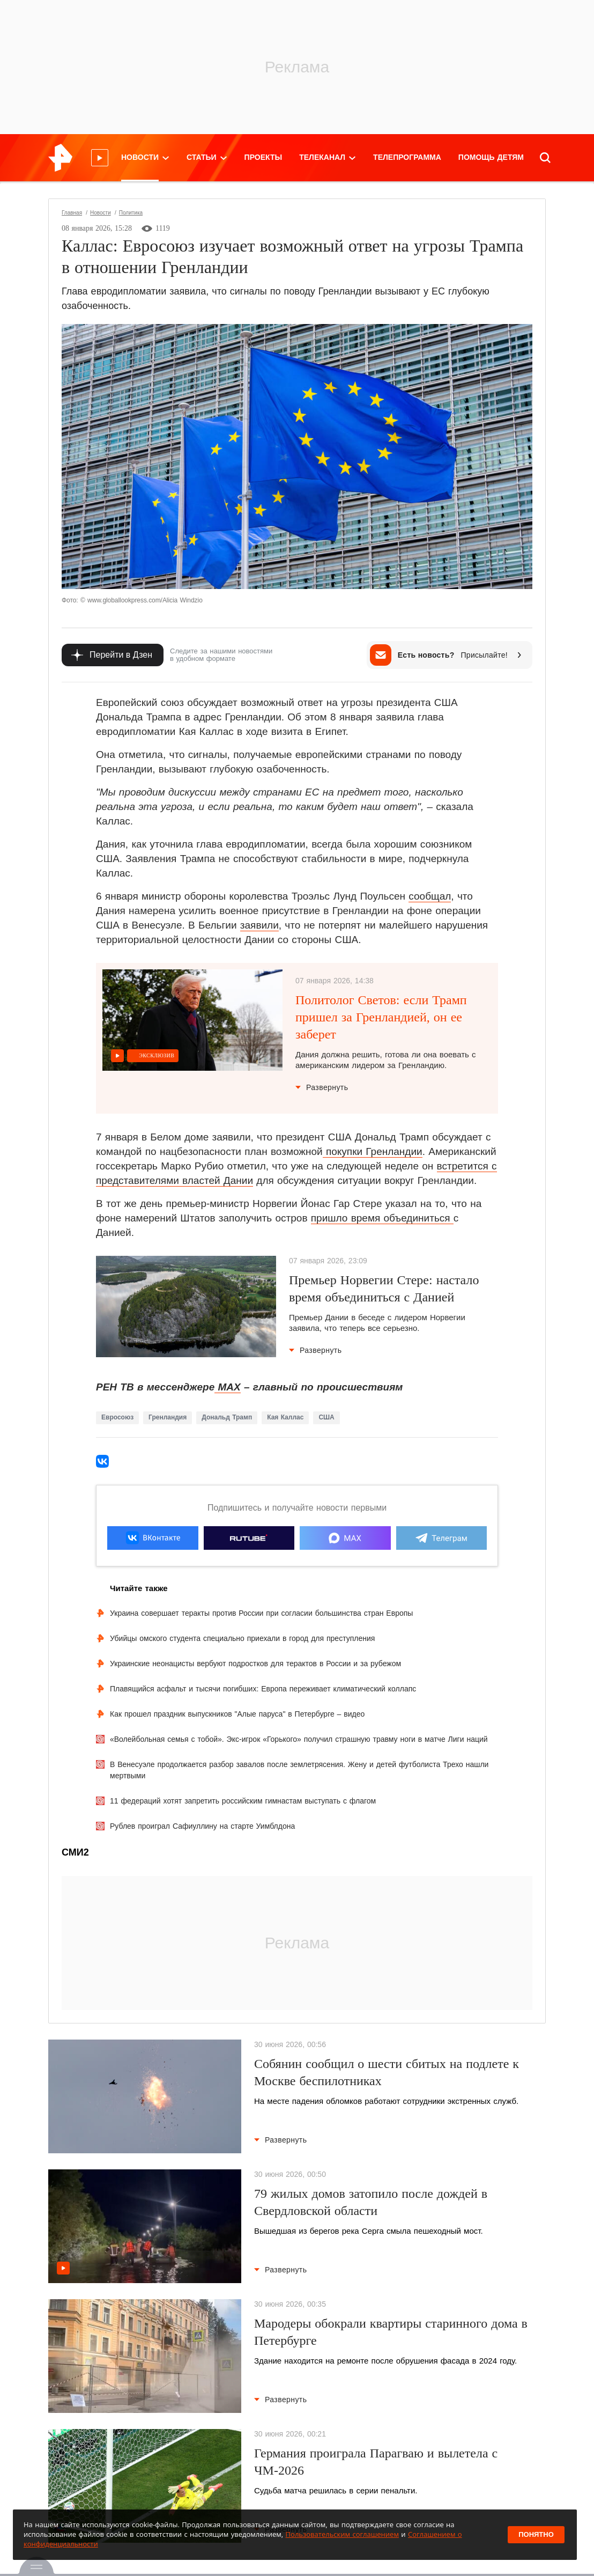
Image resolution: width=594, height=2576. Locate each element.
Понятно (536, 2534)
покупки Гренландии (372, 1151)
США (326, 1417)
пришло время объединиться (382, 1218)
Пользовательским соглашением (342, 2534)
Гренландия (167, 1417)
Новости (100, 213)
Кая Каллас (285, 1417)
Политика (131, 213)
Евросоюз (117, 1417)
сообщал (430, 896)
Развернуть (321, 1087)
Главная (72, 213)
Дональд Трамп (227, 1417)
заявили (259, 925)
